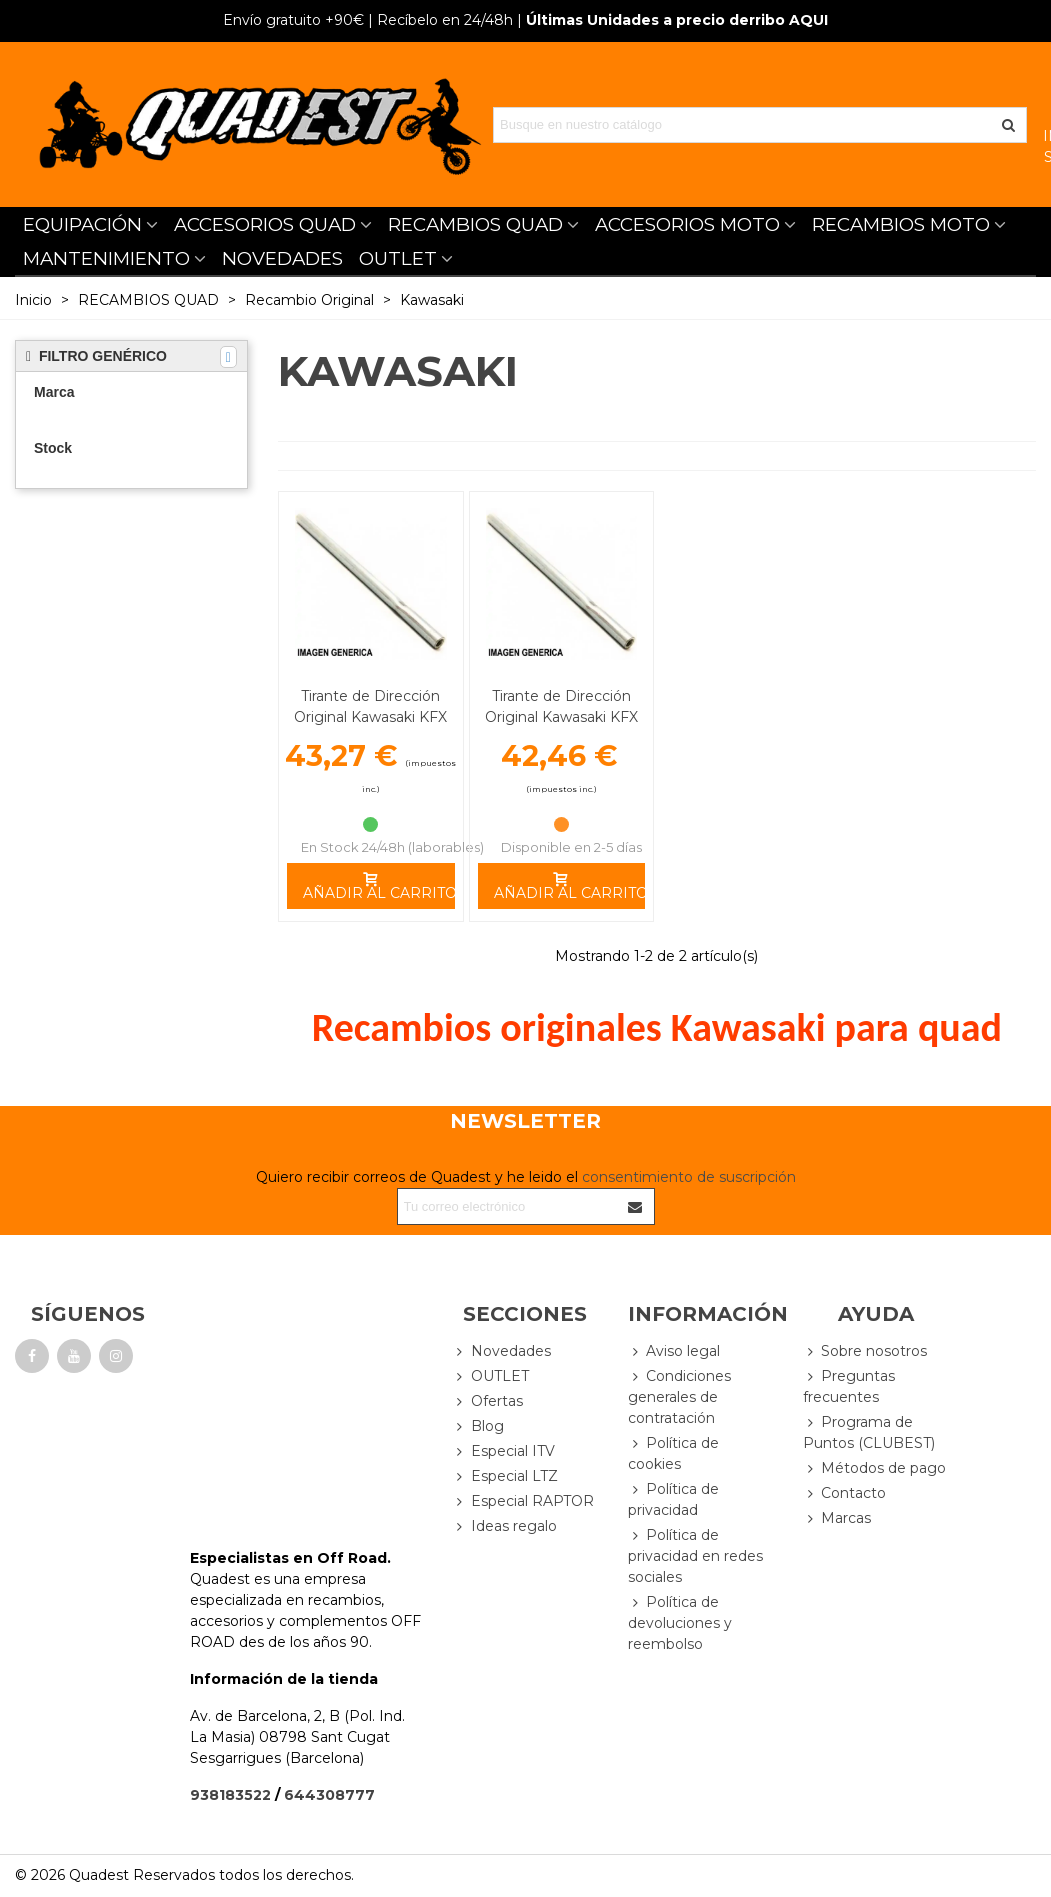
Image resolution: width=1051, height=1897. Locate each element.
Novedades (502, 1351)
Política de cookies (673, 1453)
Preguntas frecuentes (849, 1386)
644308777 (329, 1795)
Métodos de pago (874, 1468)
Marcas (837, 1518)
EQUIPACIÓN (82, 224)
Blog (478, 1426)
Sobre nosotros (865, 1351)
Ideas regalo (505, 1526)
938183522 (230, 1795)
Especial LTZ (505, 1476)
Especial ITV (504, 1451)
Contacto (844, 1493)
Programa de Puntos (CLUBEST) (869, 1432)
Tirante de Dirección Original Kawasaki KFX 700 (561, 717)
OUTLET (398, 258)
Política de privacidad (673, 1499)
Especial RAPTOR (523, 1501)
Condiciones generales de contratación (679, 1396)
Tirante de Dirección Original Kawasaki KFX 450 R (370, 717)
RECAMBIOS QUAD (475, 224)
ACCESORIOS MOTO (687, 224)
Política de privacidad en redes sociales (695, 1555)
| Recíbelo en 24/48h (368, 20)
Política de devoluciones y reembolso (680, 1622)
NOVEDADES (282, 258)
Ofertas (488, 1401)
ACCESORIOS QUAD (265, 224)
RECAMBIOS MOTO (901, 224)
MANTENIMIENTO (106, 258)
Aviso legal (674, 1351)
